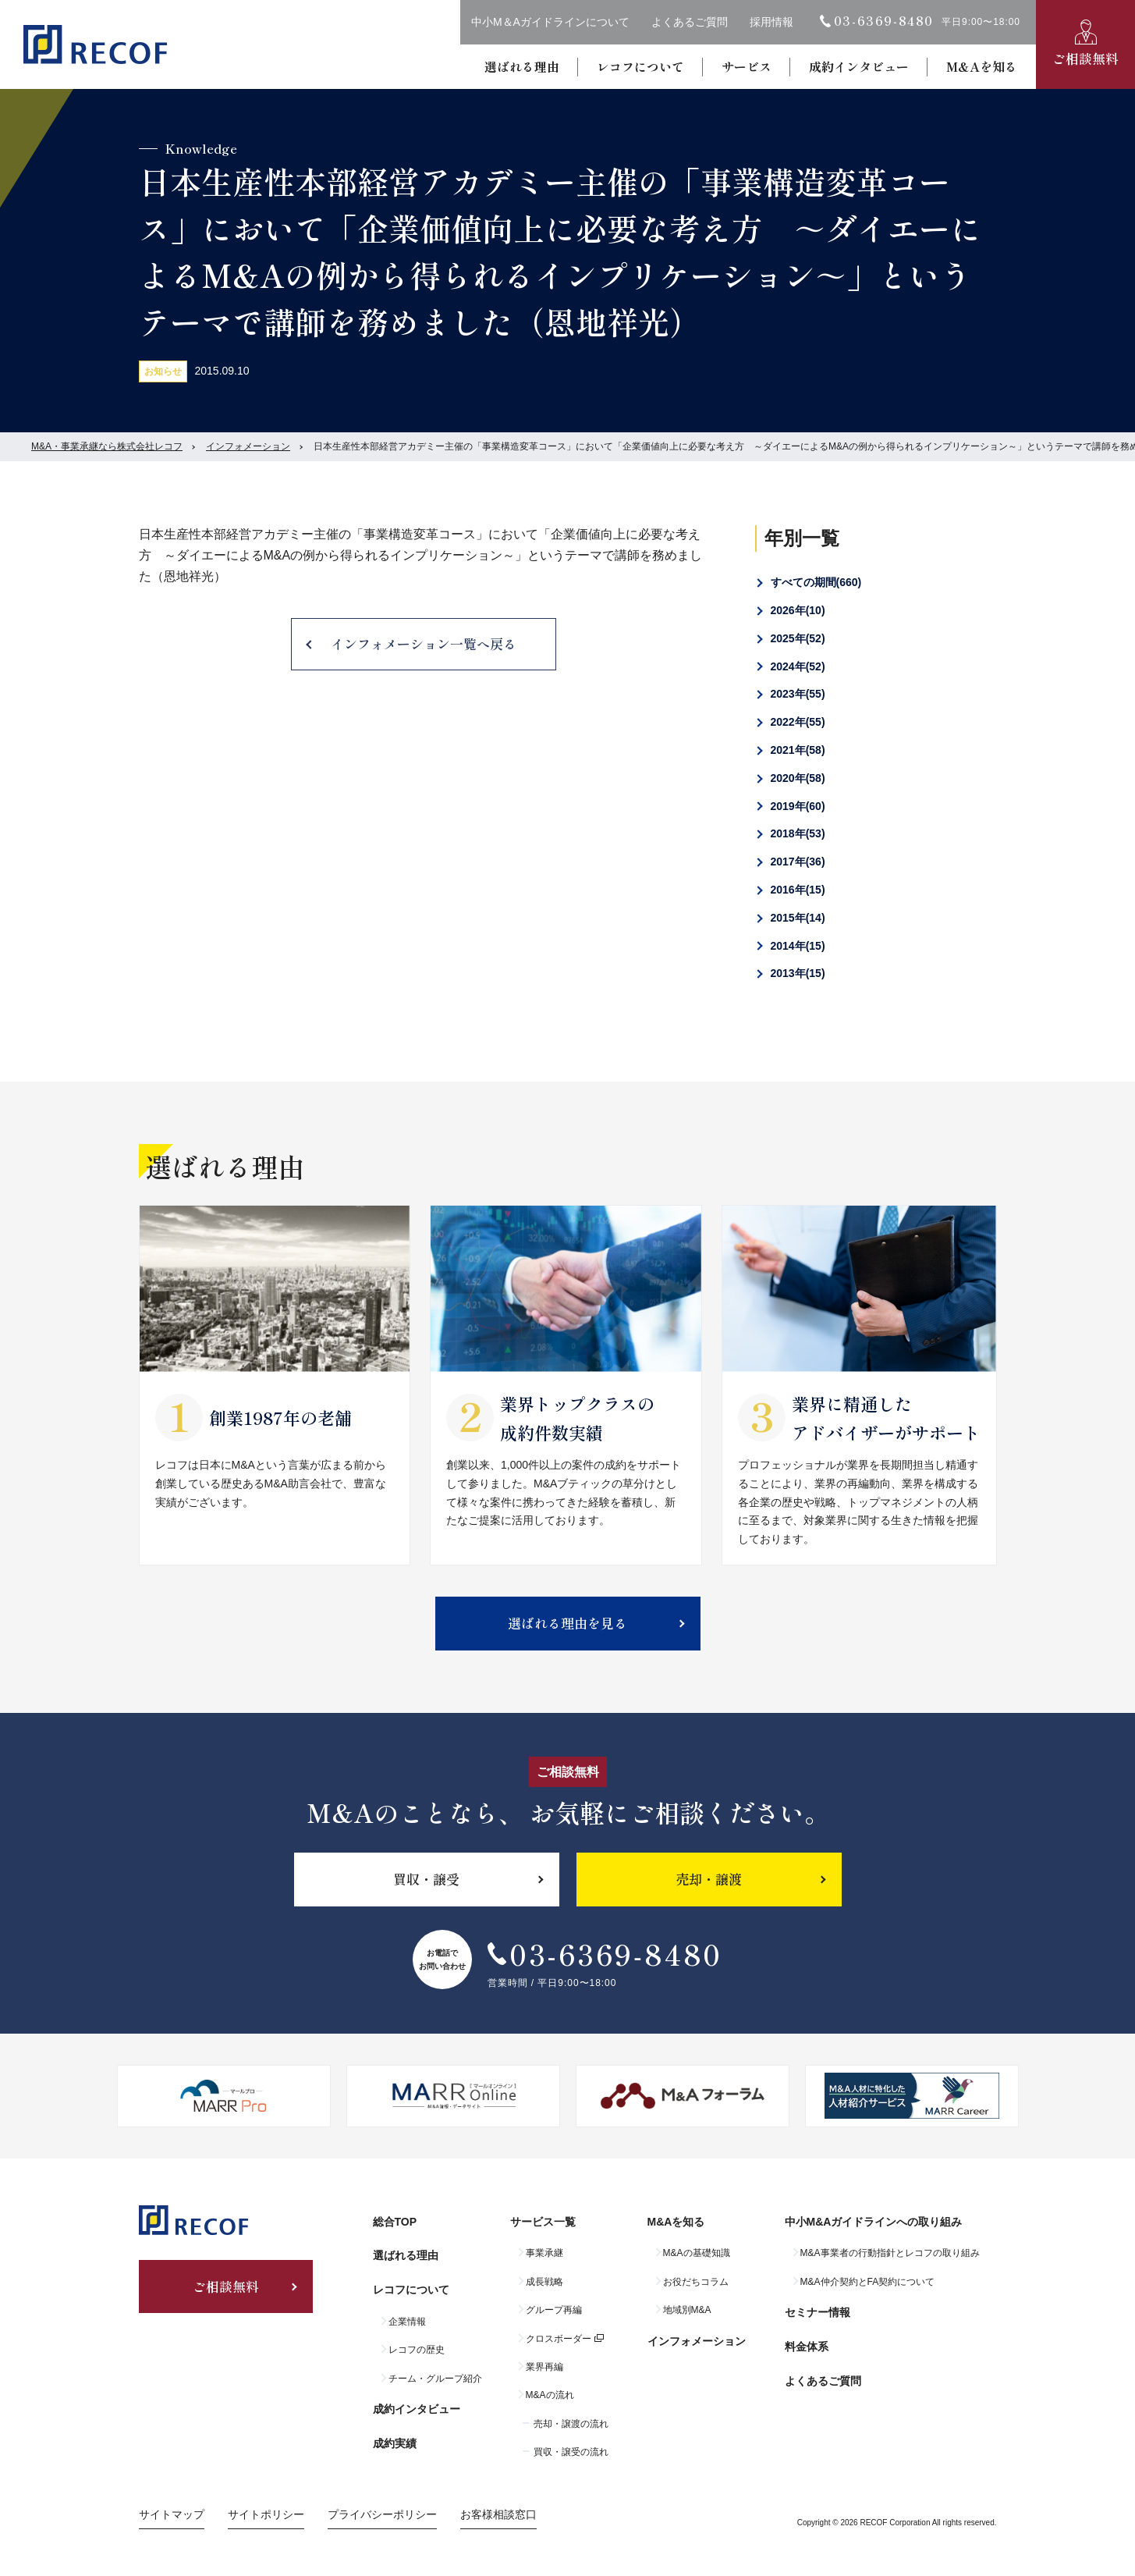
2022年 (798, 722)
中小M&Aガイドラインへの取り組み (874, 2221)
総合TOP (395, 2221)
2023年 (798, 694)
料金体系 (806, 2346)
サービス (746, 66)
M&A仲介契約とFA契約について (867, 2281)
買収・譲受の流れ (571, 2451)
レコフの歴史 (416, 2349)
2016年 (798, 889)
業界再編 (544, 2366)
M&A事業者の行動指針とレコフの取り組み (890, 2252)
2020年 (798, 778)
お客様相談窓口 (498, 2514)
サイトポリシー (266, 2514)
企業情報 (407, 2321)
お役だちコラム (696, 2281)
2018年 (798, 833)
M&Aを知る (981, 66)
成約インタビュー (859, 66)
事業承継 (544, 2252)
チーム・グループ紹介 (435, 2378)
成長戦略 (544, 2281)
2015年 (798, 917)
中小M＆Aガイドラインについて (550, 22)
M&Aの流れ (550, 2394)
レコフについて (640, 66)
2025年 (798, 638)
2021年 (798, 750)
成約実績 (395, 2443)
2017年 (798, 861)
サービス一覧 (543, 2221)
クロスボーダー (558, 2338)
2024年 (798, 666)
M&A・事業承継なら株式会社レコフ (107, 446)
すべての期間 (816, 582)
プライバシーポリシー (382, 2514)
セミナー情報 (817, 2312)
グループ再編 (554, 2309)
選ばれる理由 (521, 66)
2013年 (798, 973)
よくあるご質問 (689, 22)
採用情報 (771, 22)
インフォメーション (248, 446)
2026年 (798, 610)
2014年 (798, 946)
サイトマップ (171, 2514)
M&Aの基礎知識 (696, 2252)
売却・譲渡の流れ (571, 2423)
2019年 (798, 806)
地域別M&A (687, 2309)
